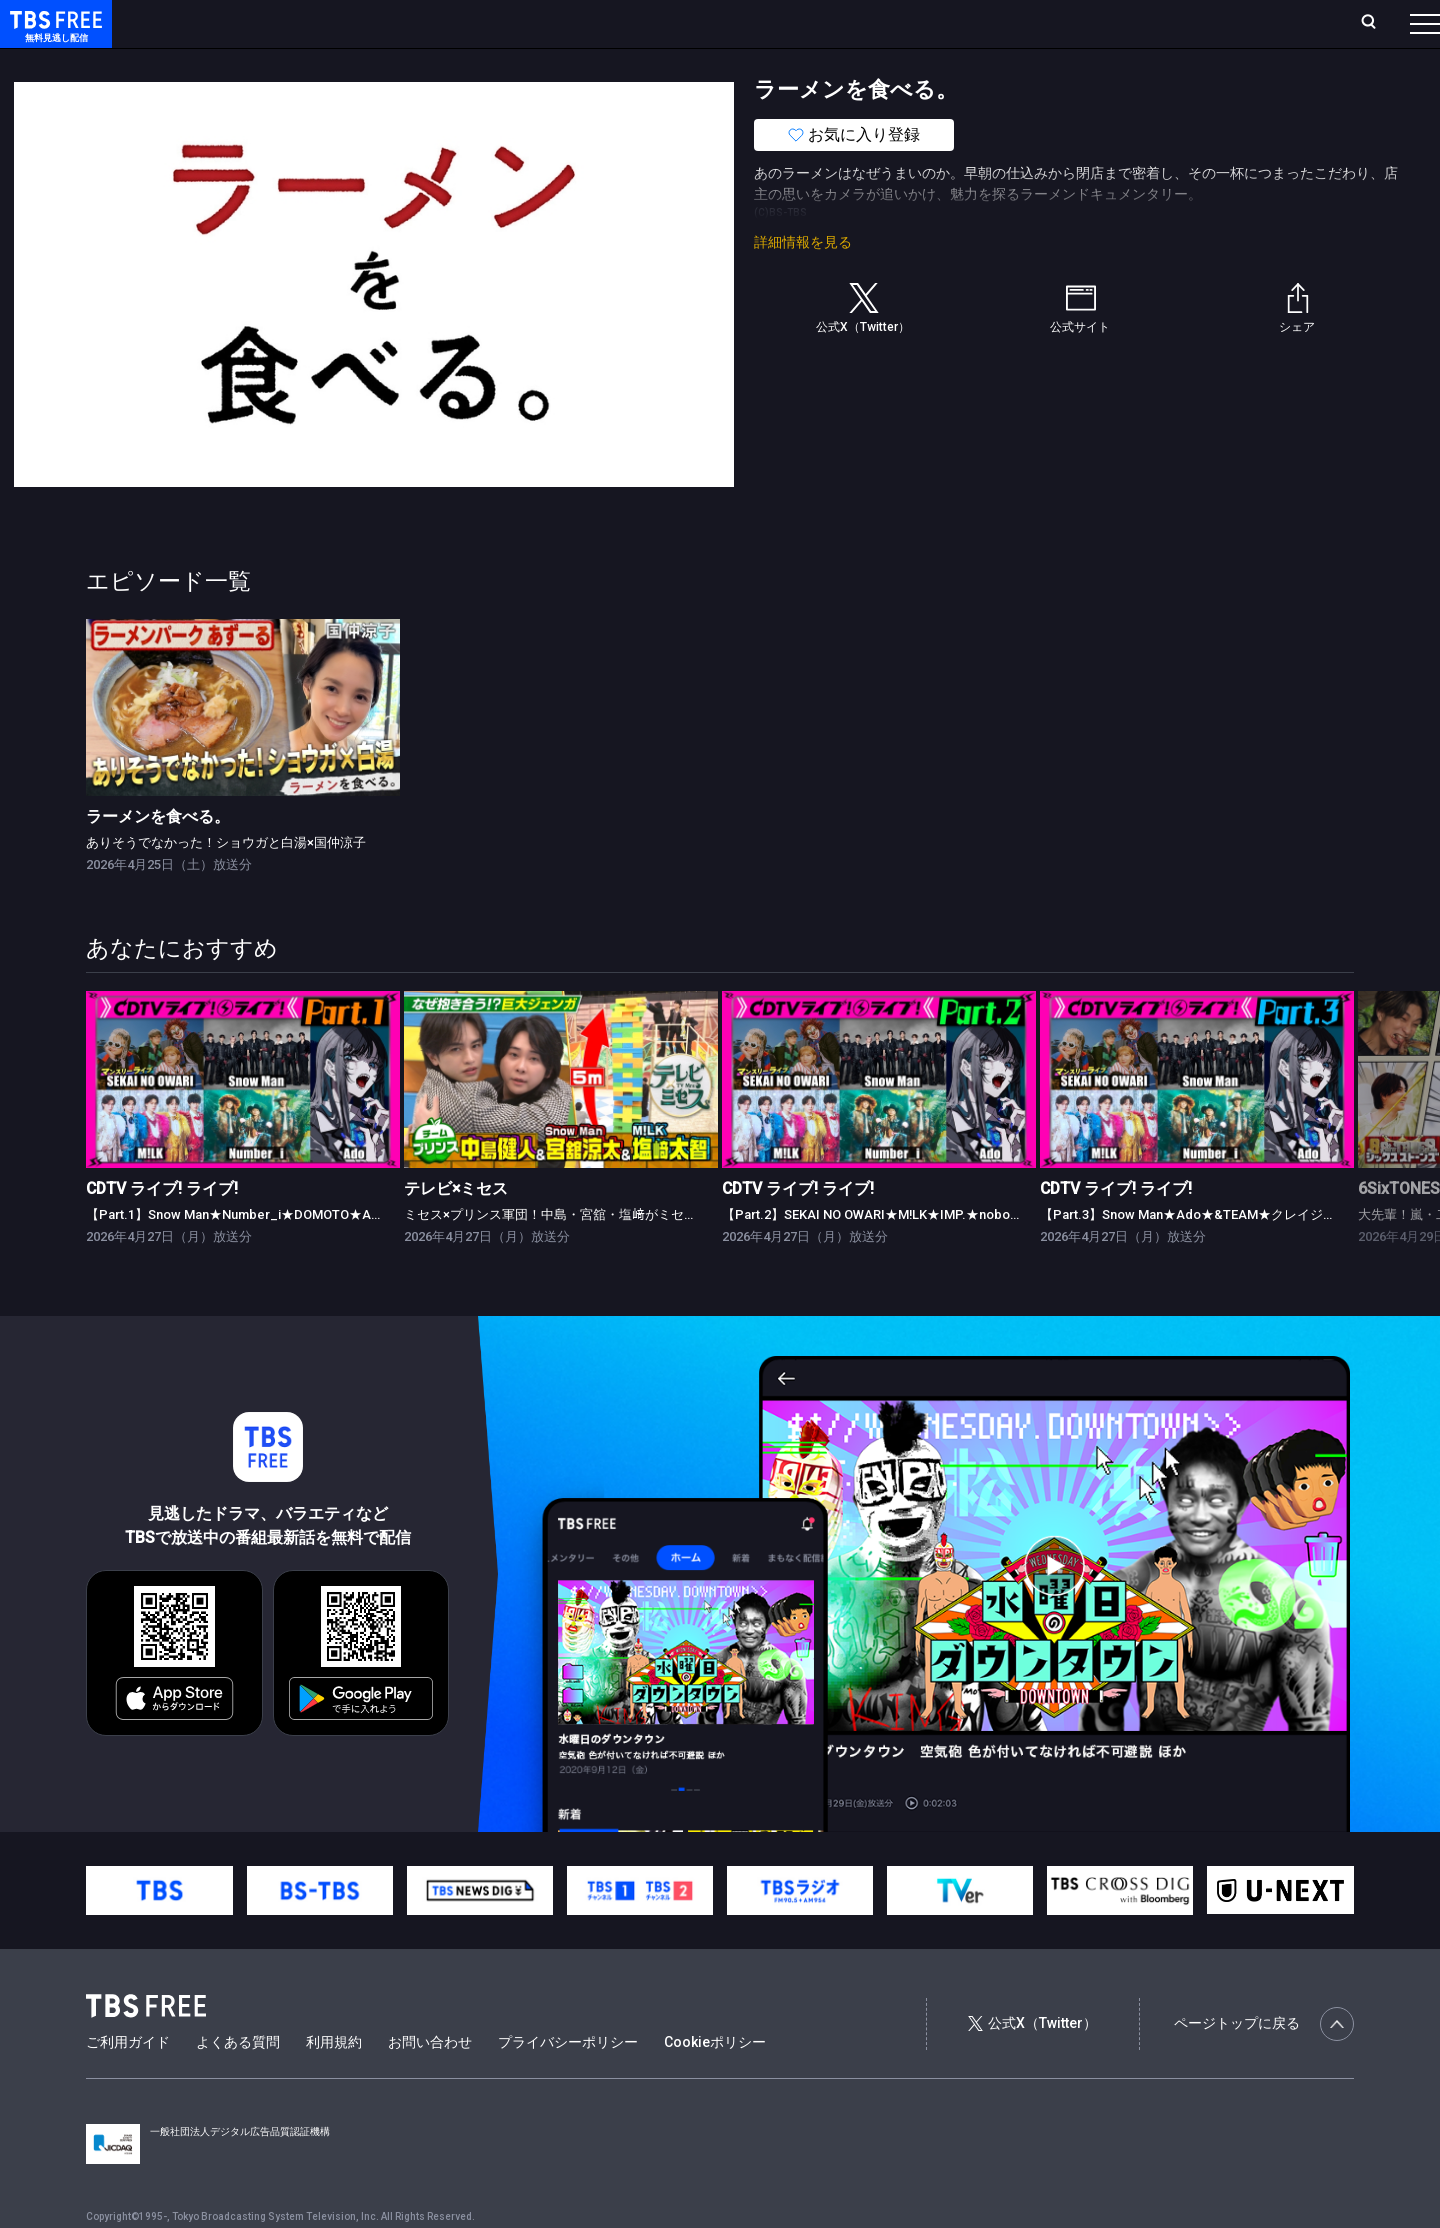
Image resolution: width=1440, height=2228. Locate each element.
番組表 (1377, 23)
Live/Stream (472, 23)
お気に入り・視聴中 (595, 23)
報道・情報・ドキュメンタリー (661, 63)
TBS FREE (53, 35)
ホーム (226, 23)
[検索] (1236, 23)
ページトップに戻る (1264, 2064)
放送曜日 (295, 23)
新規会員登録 (1150, 23)
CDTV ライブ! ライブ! (162, 1228)
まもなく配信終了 (307, 63)
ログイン (1050, 23)
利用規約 (334, 2082)
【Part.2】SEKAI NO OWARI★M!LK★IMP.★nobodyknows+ (896, 1254)
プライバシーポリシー (568, 2082)
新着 (217, 63)
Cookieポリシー (715, 2082)
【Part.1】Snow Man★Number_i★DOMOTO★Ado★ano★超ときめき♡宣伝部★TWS (339, 1254)
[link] (243, 747)
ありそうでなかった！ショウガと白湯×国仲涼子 (226, 882)
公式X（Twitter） (1032, 2063)
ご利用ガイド (128, 2082)
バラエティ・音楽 (499, 63)
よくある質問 (238, 2082)
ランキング (378, 23)
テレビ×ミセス (456, 1228)
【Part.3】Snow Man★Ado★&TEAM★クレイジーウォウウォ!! (1223, 1254)
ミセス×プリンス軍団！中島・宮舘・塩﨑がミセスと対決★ (576, 1254)
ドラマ (403, 63)
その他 (793, 63)
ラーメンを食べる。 (158, 856)
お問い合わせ (430, 2082)
